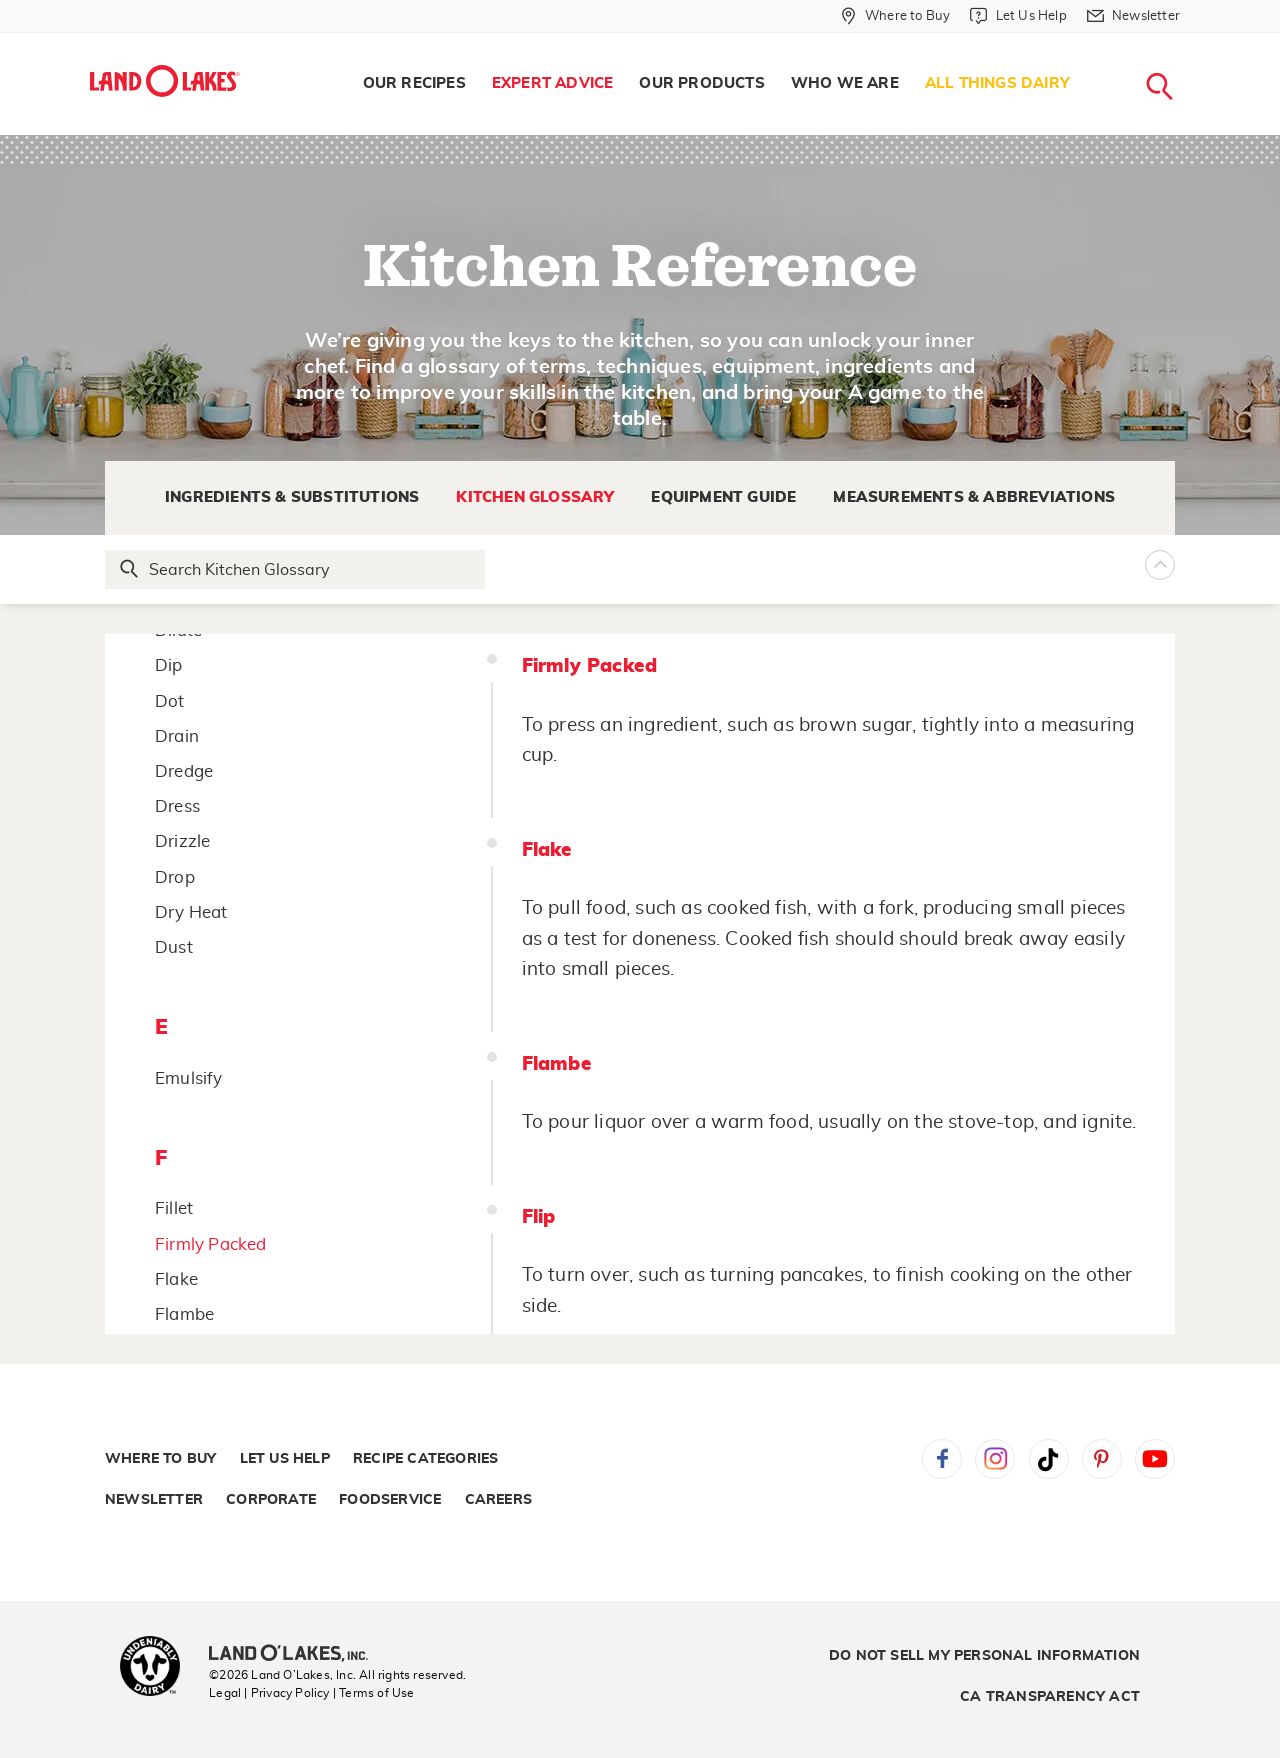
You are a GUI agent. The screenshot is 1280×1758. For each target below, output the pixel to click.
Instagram (995, 1459)
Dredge (184, 771)
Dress (177, 806)
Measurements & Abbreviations (974, 497)
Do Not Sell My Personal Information (984, 1656)
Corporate (271, 1500)
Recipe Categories (425, 1459)
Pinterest (1102, 1459)
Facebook (942, 1459)
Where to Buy (160, 1459)
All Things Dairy (997, 83)
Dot (170, 701)
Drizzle (182, 841)
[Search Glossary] (296, 569)
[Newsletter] (1133, 16)
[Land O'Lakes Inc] (296, 1655)
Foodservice (390, 1500)
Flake (176, 1279)
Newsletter (154, 1500)
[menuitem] (414, 84)
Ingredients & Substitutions (292, 497)
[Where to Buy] (895, 16)
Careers (498, 1500)
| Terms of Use (374, 1693)
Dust (174, 947)
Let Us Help (285, 1459)
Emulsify (189, 1078)
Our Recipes (414, 83)
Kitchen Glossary (535, 497)
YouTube (1155, 1459)
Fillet (174, 1208)
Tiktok (1049, 1459)
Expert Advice (553, 83)
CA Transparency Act (1050, 1697)
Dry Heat (191, 912)
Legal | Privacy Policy (269, 1693)
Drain (177, 736)
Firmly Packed (211, 1244)
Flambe (184, 1314)
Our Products (701, 83)
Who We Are (845, 83)
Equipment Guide (723, 497)
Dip (169, 665)
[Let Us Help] (1018, 16)
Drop (175, 877)
